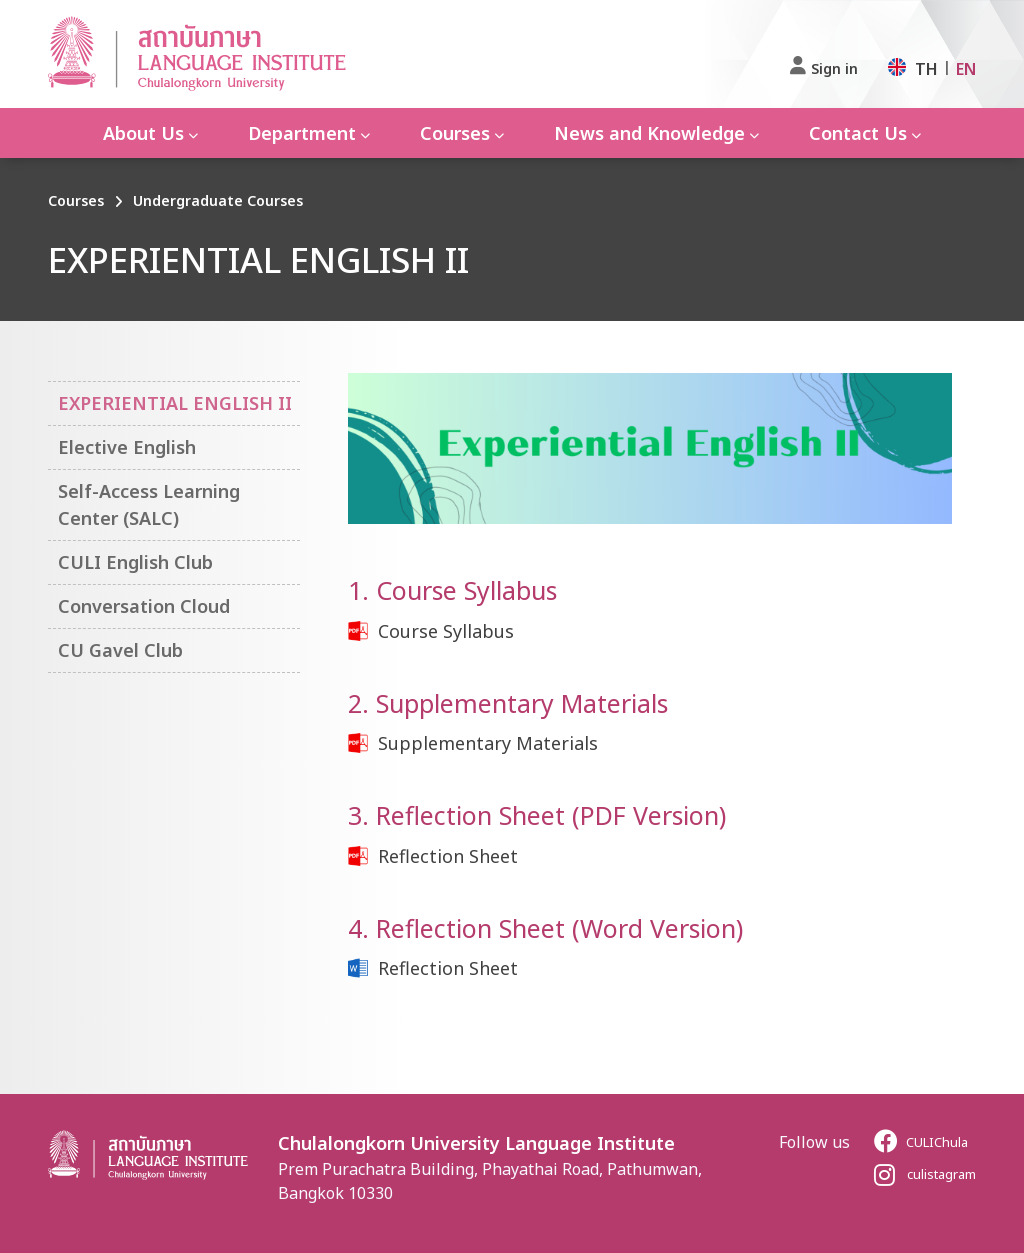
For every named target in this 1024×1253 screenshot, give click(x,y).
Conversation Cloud (144, 606)
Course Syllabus (446, 631)
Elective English (127, 447)
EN (966, 69)
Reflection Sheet (448, 856)
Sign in (834, 68)
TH (926, 69)
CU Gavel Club (120, 650)
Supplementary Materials (488, 743)
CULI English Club (135, 562)
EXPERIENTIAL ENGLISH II (175, 403)
